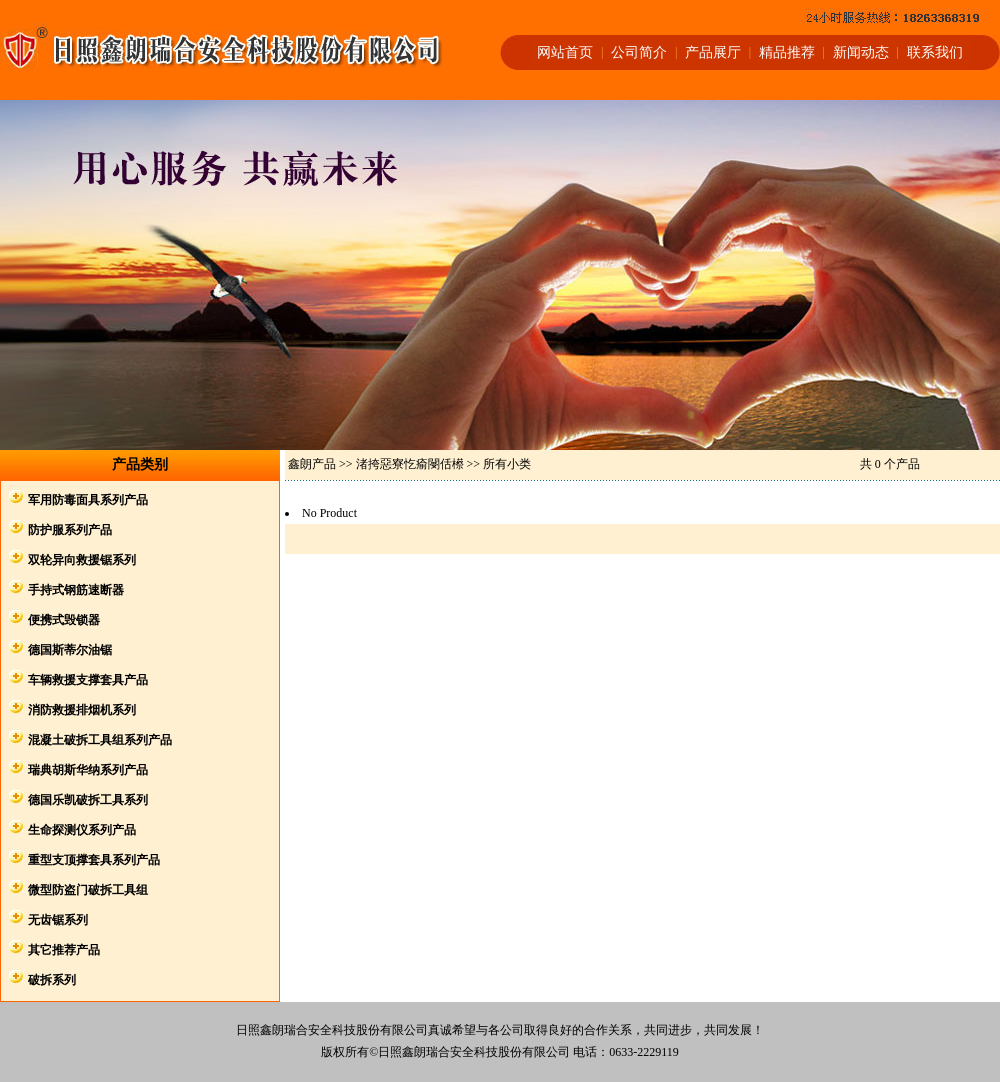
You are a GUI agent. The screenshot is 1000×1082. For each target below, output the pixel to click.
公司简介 (639, 52)
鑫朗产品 (312, 464)
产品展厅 (713, 52)
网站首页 (565, 52)
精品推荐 (787, 52)
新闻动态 (861, 52)
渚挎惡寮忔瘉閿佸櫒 (410, 464)
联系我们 (935, 52)
